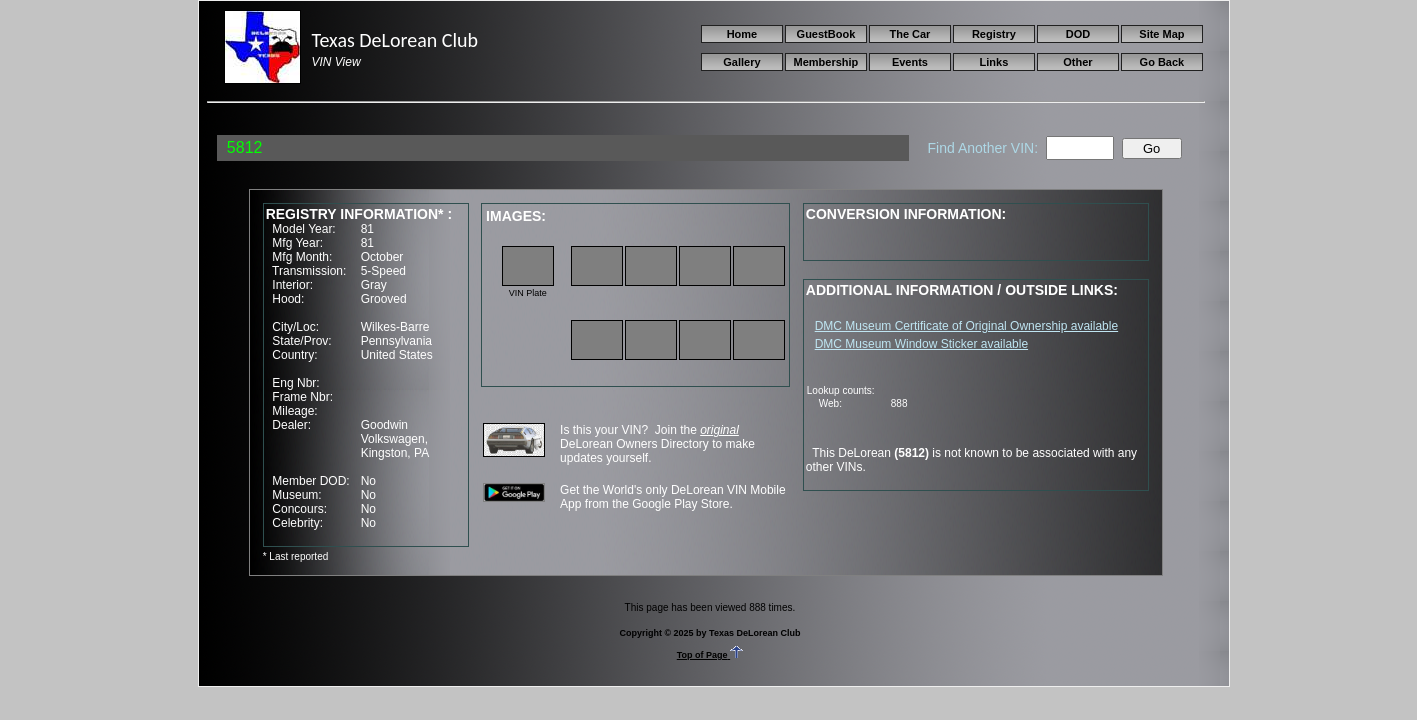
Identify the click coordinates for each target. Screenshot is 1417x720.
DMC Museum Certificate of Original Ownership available (966, 326)
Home (742, 34)
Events (910, 62)
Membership (826, 62)
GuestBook (826, 34)
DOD (1078, 34)
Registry (994, 34)
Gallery (741, 62)
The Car (909, 34)
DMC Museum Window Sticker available (921, 344)
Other (1077, 62)
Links (994, 62)
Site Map (1161, 34)
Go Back (1162, 62)
